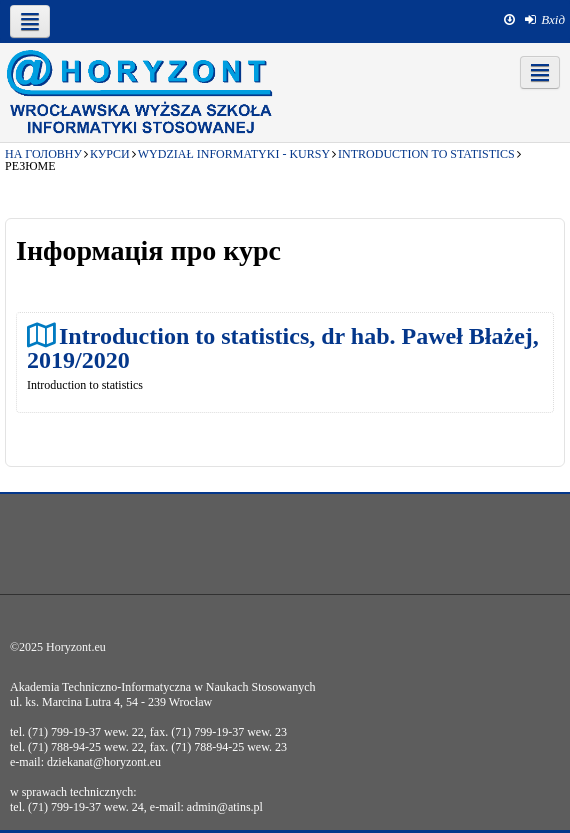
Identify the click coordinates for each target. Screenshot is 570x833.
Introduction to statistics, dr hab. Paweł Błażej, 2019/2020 (283, 347)
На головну (43, 154)
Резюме (30, 166)
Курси (110, 154)
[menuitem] (545, 20)
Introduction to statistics (426, 154)
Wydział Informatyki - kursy (234, 154)
